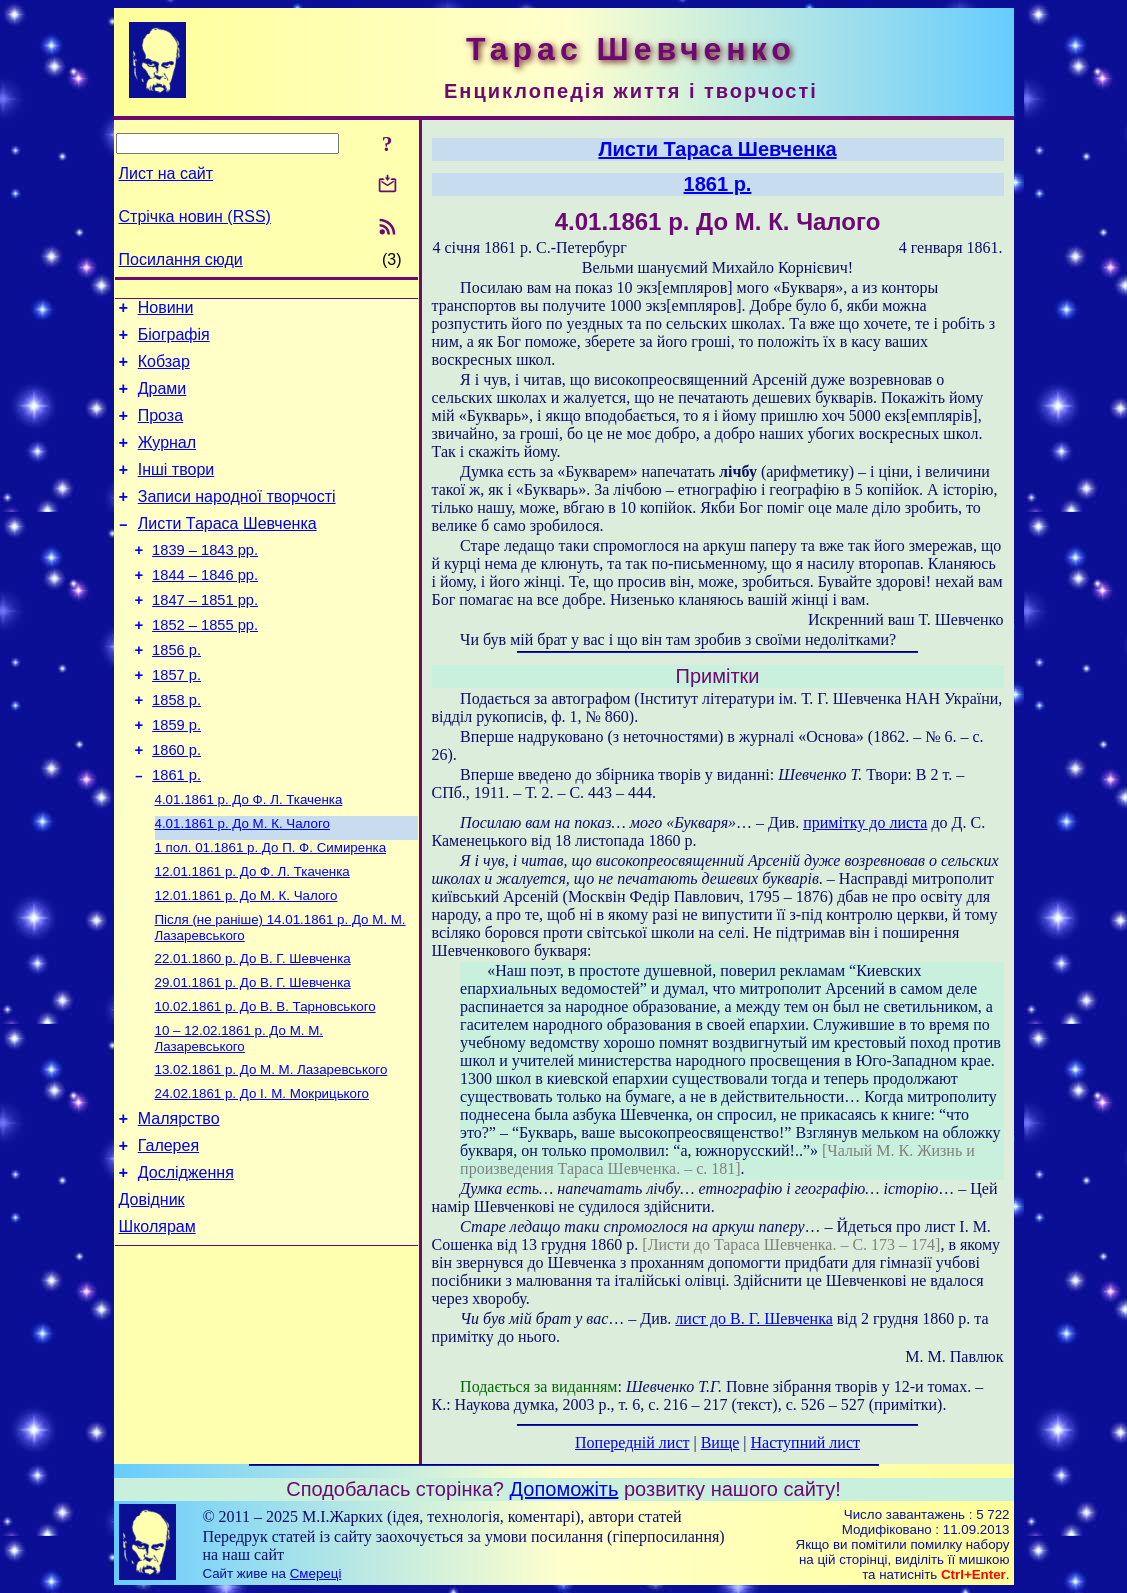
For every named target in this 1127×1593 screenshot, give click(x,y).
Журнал (167, 460)
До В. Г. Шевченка (253, 1029)
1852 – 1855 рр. (205, 664)
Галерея (168, 1232)
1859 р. (176, 776)
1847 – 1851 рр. (205, 636)
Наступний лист (805, 1442)
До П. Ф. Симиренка (271, 910)
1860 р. (176, 804)
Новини (166, 310)
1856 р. (176, 692)
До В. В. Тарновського (265, 1081)
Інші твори (176, 490)
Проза (160, 430)
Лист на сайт (166, 173)
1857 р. (176, 720)
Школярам (157, 1322)
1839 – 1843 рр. (205, 580)
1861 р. (176, 832)
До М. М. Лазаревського (239, 1115)
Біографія (174, 340)
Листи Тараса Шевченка (227, 550)
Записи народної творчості (237, 520)
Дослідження (186, 1262)
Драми (162, 400)
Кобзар (164, 370)
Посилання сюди (181, 259)
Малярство (179, 1202)
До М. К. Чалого (242, 884)
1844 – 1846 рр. (205, 608)
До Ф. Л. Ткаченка (249, 858)
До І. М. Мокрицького (262, 1174)
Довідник (152, 1292)
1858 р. (176, 748)
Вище (720, 1442)
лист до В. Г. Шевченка (753, 1318)
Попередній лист (632, 1442)
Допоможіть (564, 1489)
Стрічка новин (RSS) (195, 216)
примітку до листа (865, 822)
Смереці (316, 1573)
